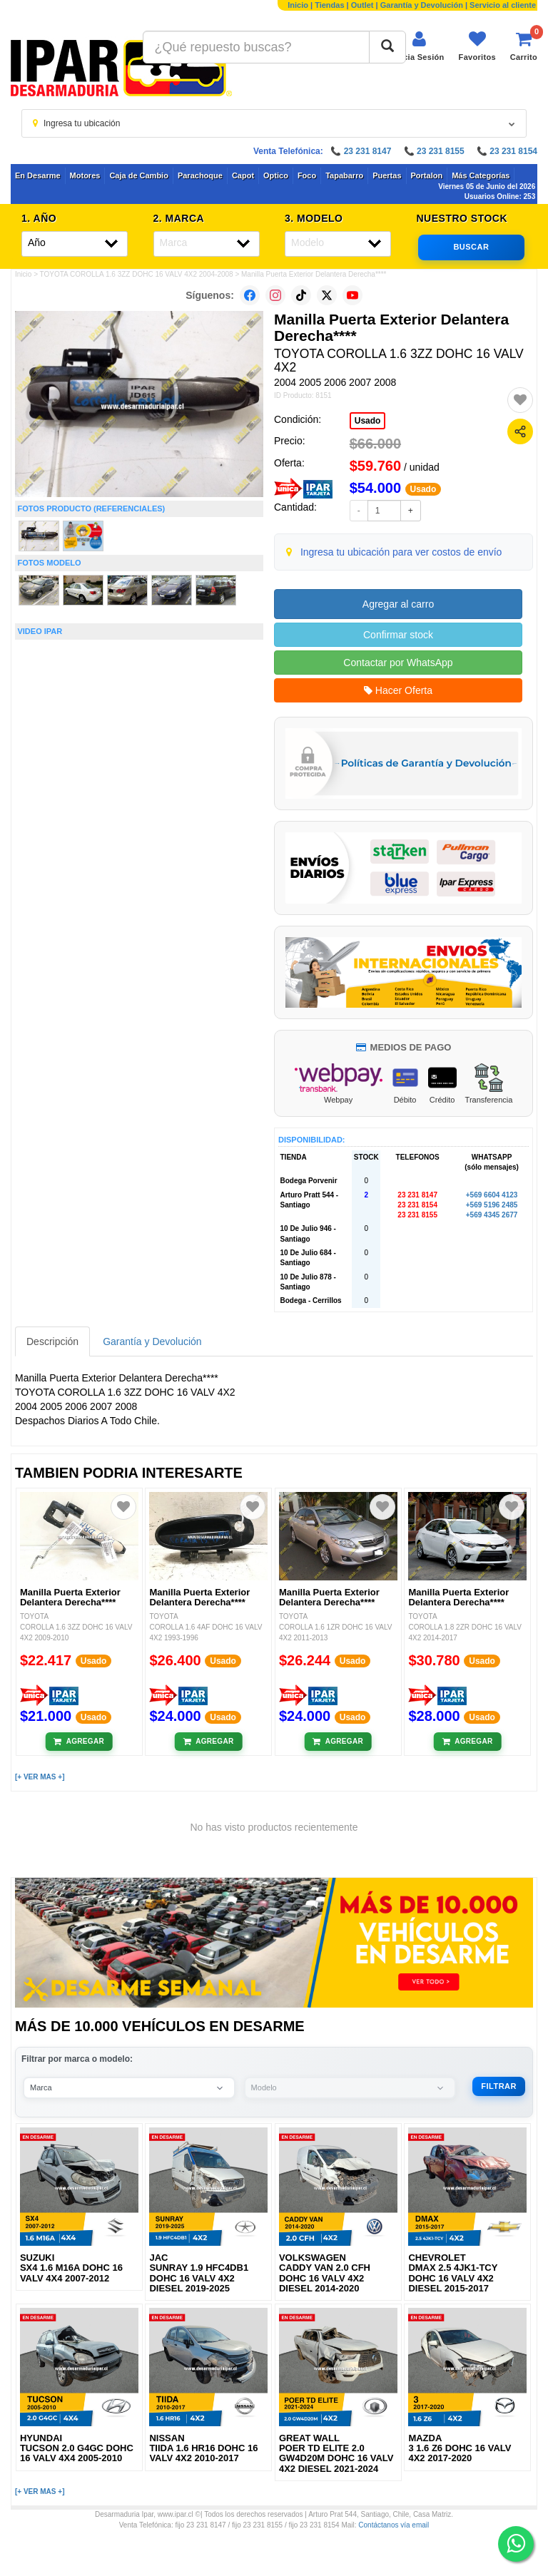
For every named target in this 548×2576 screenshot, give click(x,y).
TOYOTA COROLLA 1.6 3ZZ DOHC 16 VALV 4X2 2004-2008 (136, 274)
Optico (275, 175)
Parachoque (200, 175)
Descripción (52, 1341)
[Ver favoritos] (477, 46)
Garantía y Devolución (421, 5)
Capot (243, 175)
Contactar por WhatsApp (397, 662)
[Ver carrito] (523, 46)
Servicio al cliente (503, 5)
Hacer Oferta (398, 690)
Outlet (362, 5)
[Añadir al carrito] (79, 1741)
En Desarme (38, 175)
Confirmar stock (398, 634)
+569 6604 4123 (492, 1195)
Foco (307, 175)
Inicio (298, 5)
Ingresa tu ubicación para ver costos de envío (401, 552)
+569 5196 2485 (492, 1205)
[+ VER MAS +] (39, 1777)
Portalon (427, 175)
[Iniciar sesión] (418, 46)
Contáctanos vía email (393, 2525)
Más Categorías (480, 175)
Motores (85, 175)
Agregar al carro (398, 604)
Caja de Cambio (138, 175)
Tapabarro (344, 175)
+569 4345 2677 (492, 1215)
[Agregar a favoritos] (520, 400)
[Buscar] (387, 47)
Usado (368, 421)
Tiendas (329, 5)
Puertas (386, 175)
